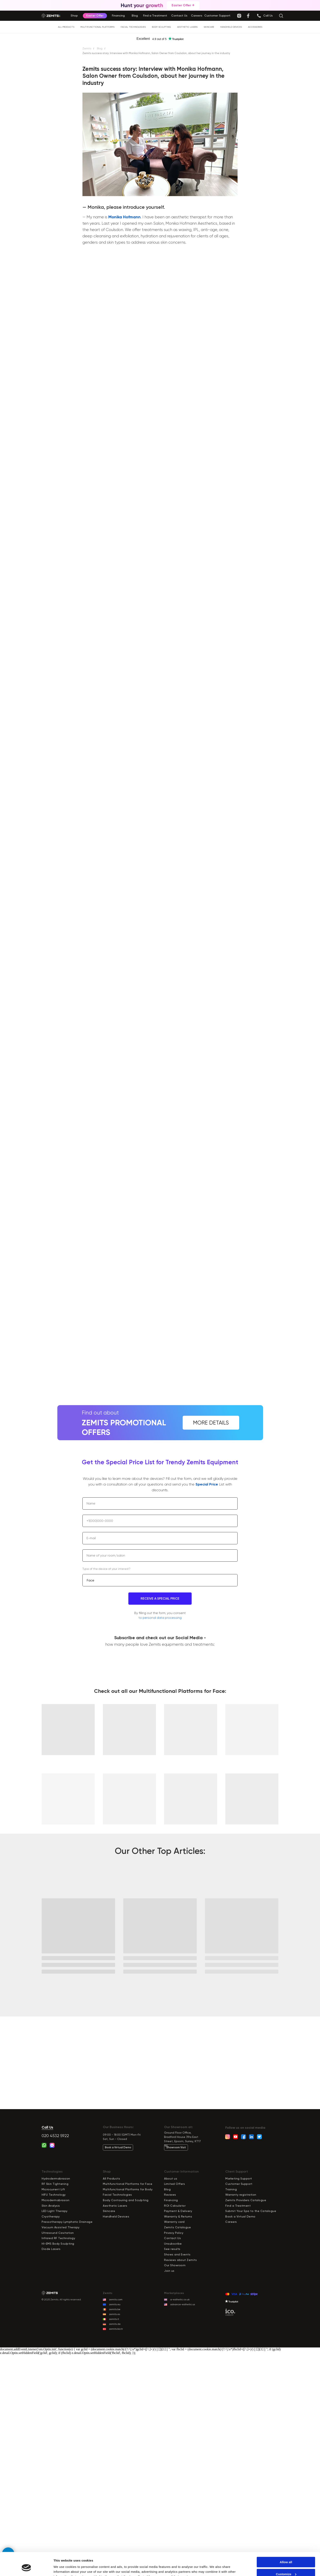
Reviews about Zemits (180, 2260)
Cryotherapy (51, 2216)
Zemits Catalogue (177, 2227)
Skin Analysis (51, 2205)
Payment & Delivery (178, 2211)
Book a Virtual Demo (240, 2216)
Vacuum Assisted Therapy (61, 2227)
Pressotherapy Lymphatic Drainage (67, 2221)
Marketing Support (238, 2178)
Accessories (255, 27)
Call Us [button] (47, 2127)
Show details (62, 2568)
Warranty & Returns (178, 2216)
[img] (236, 1418)
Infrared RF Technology (58, 2238)
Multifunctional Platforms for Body (127, 2189)
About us (170, 2178)
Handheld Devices (231, 27)
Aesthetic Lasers (187, 27)
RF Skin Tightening (55, 2183)
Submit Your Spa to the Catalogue (250, 2211)
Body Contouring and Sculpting (126, 2200)
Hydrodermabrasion (56, 2178)
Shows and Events (177, 2254)
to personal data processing (160, 1618)
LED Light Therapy (55, 2211)
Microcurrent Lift (53, 2189)
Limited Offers (174, 2183)
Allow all (286, 2542)
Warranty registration (240, 2194)
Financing (171, 2200)
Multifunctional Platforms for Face (127, 2183)
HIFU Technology (54, 2194)
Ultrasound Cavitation (58, 2232)
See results (172, 2249)
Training (231, 2189)
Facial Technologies (133, 27)
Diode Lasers (51, 2249)
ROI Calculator (175, 2205)
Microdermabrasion (56, 2200)
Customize (286, 2554)
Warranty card (174, 2221)
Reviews (170, 2194)
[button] (268, 16)
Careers (231, 2221)
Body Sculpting (161, 27)
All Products (66, 27)
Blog (99, 48)
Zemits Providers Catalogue (245, 2200)
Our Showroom (175, 2265)
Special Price (207, 1484)
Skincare (209, 27)
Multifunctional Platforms (97, 27)
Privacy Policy (173, 2232)
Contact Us (172, 2238)
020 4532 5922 (55, 2135)
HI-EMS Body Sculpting (58, 2243)
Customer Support (238, 2183)
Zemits (86, 48)
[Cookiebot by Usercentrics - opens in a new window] (26, 2568)
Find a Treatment (238, 2205)
